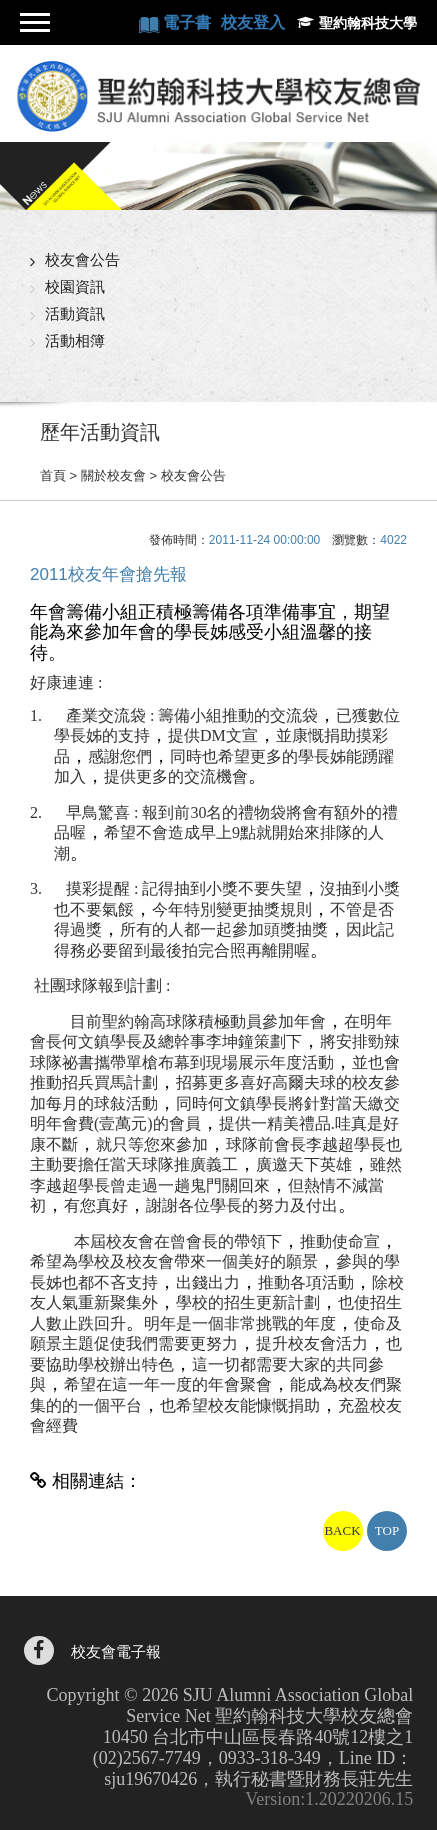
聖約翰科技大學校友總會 (218, 96)
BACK (342, 1530)
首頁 (53, 475)
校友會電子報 (116, 1652)
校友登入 (253, 22)
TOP (387, 1530)
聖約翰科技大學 (368, 23)
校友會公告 (82, 259)
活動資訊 (75, 313)
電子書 (189, 22)
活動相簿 (75, 340)
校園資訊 (75, 286)
